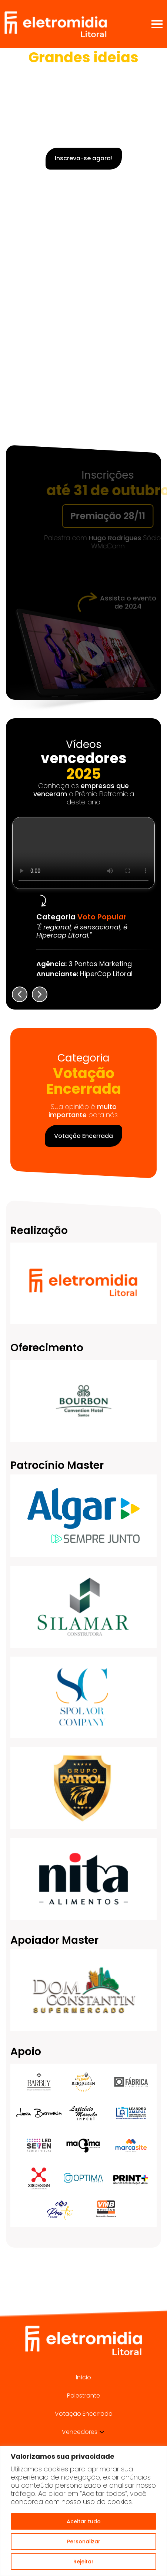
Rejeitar (83, 2561)
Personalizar (83, 2541)
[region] (83, 2511)
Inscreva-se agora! (84, 158)
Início (83, 2377)
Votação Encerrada (83, 1135)
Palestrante (83, 2395)
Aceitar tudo (84, 2521)
